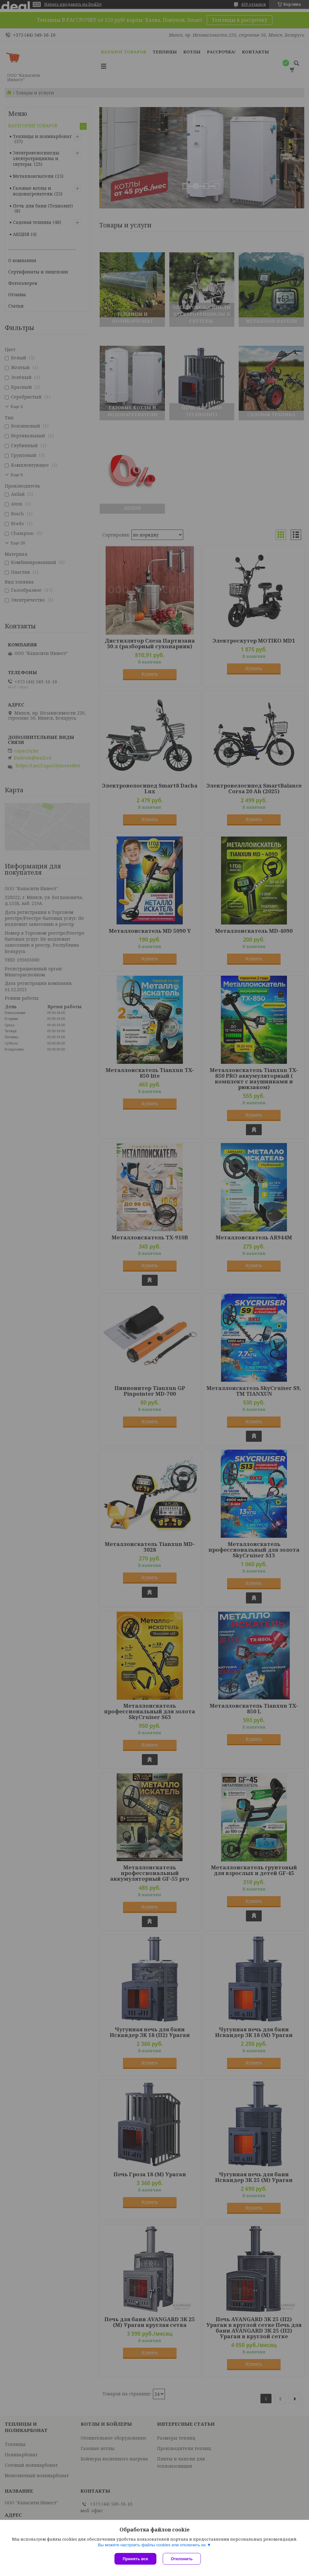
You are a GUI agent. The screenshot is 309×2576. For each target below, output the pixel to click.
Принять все (135, 2558)
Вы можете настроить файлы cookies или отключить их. (152, 2545)
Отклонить (182, 2558)
